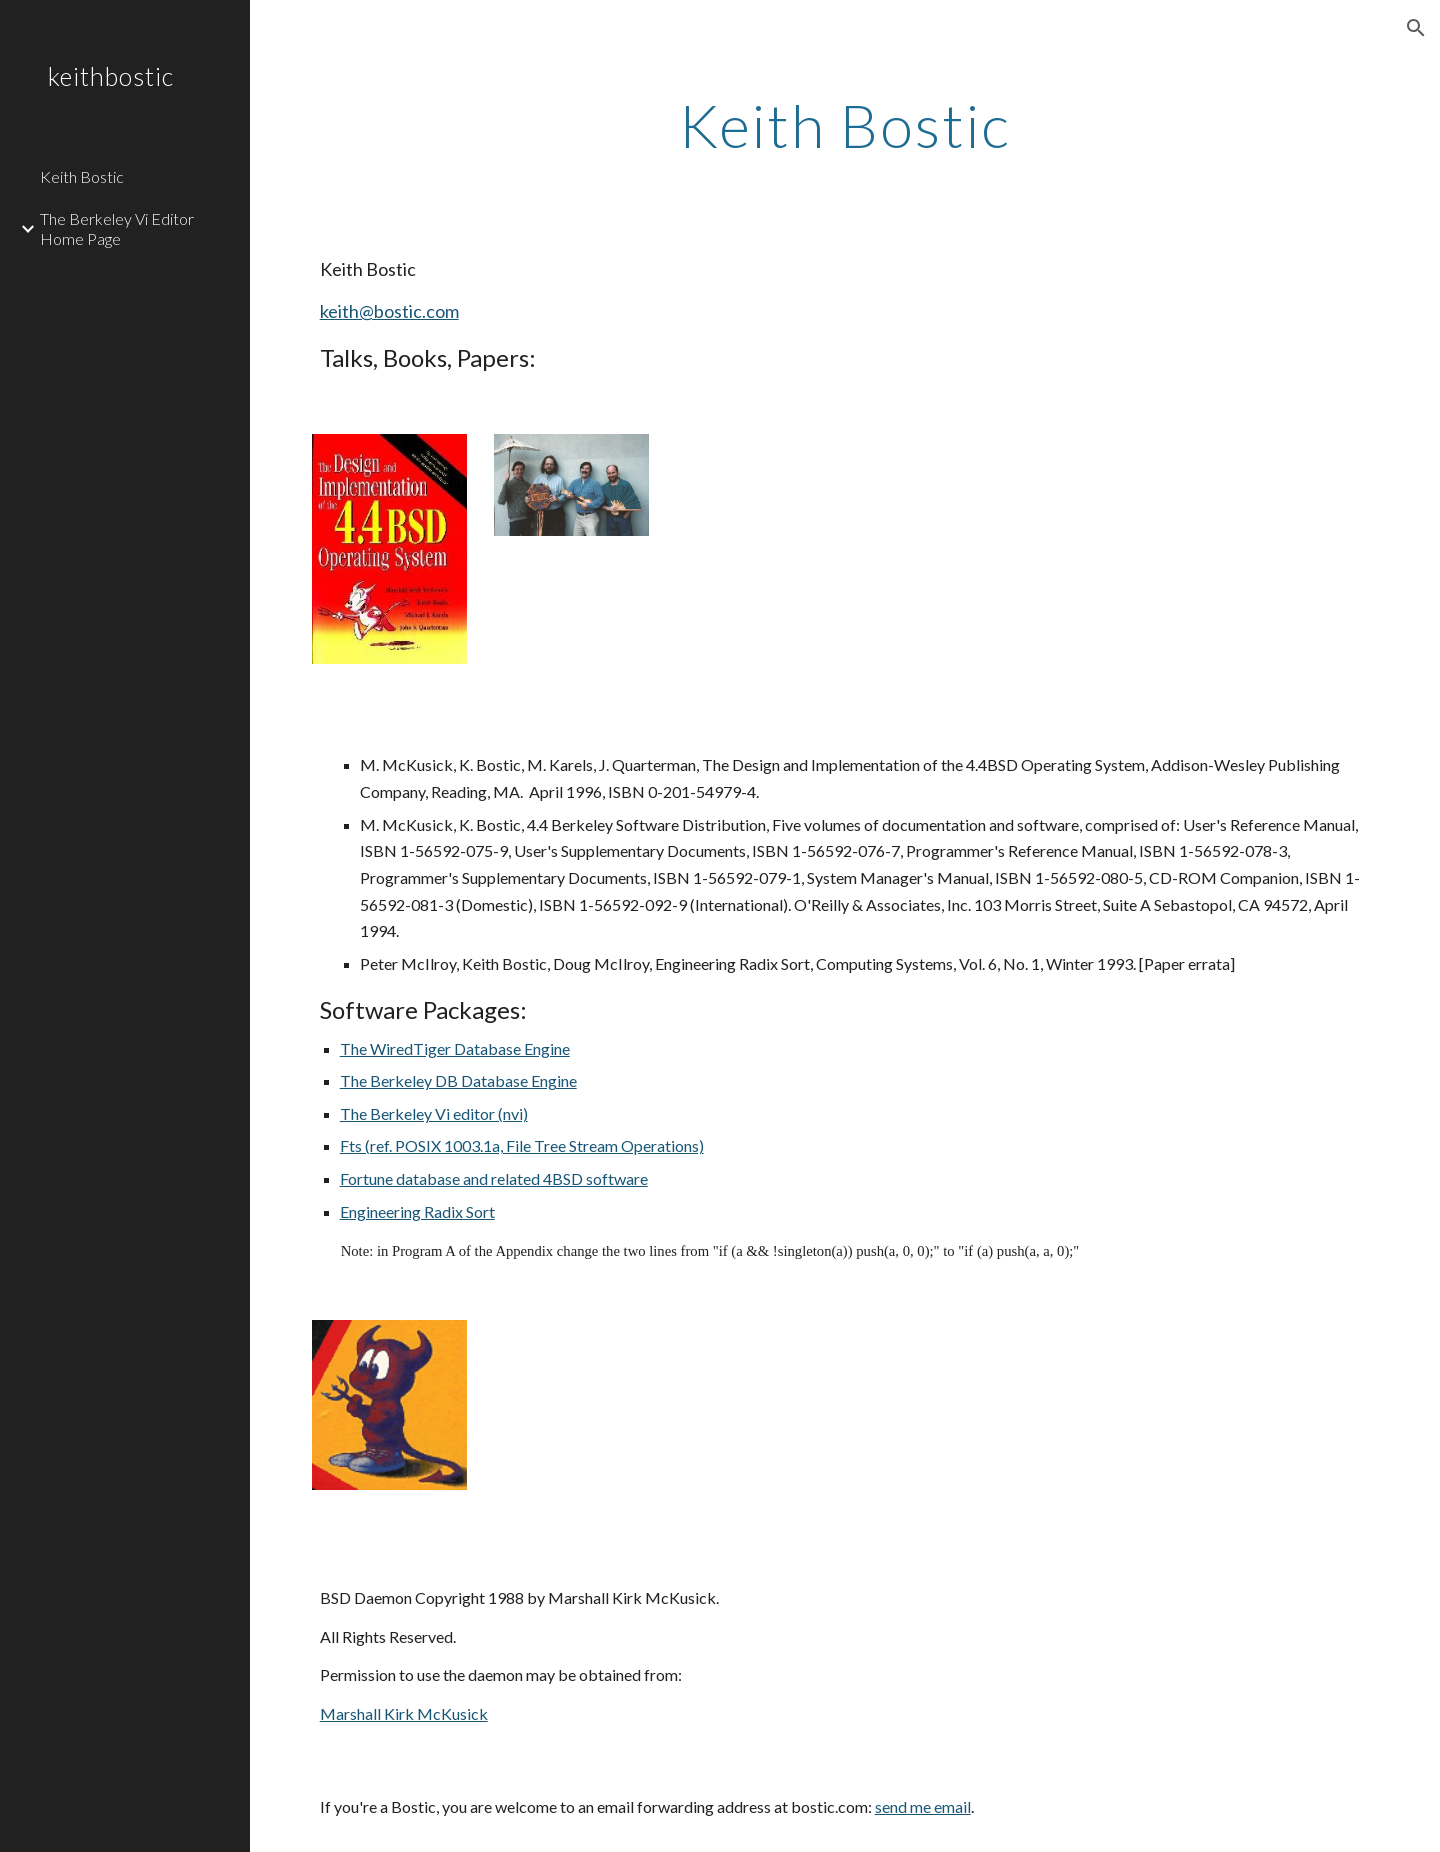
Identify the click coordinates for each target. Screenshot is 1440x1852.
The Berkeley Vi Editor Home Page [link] (117, 228)
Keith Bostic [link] (82, 176)
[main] (845, 125)
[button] (1416, 28)
